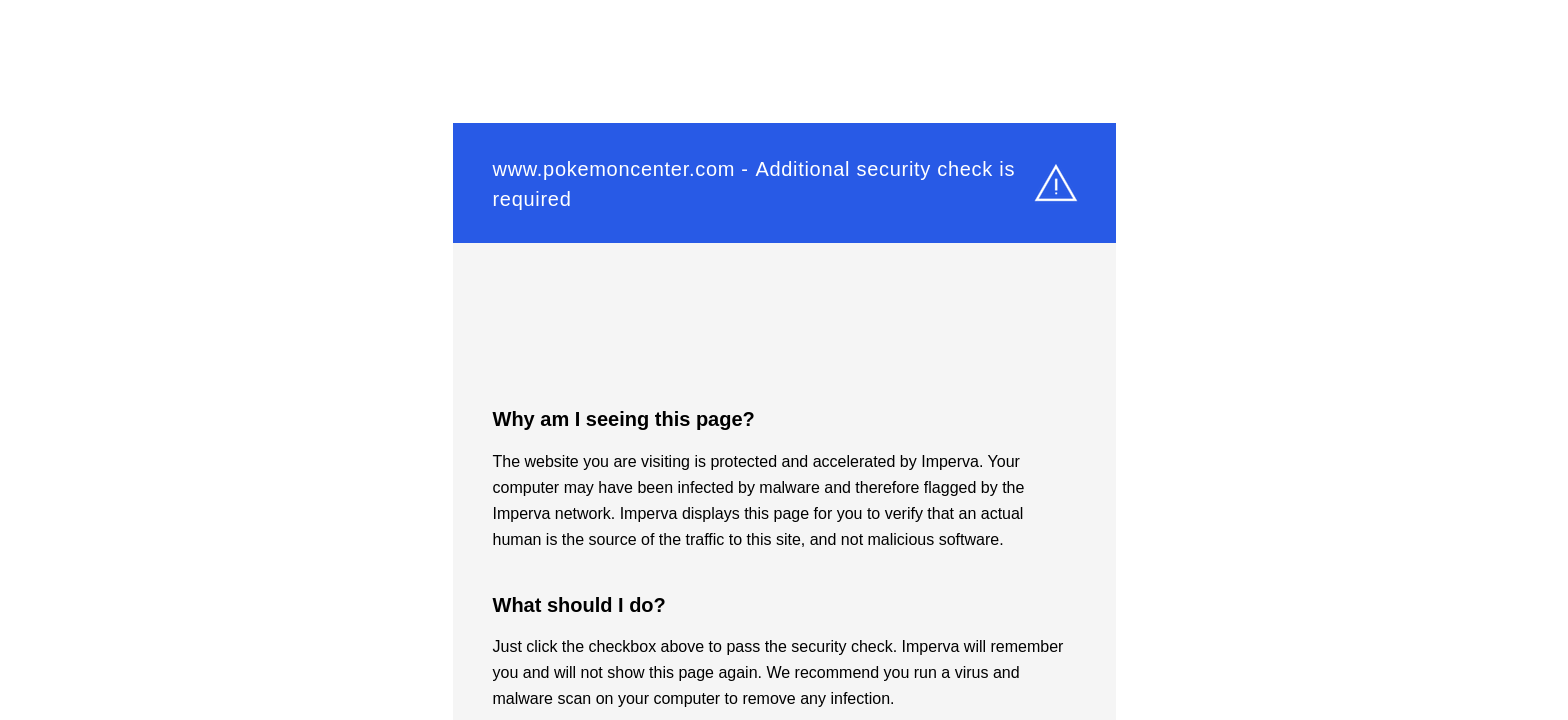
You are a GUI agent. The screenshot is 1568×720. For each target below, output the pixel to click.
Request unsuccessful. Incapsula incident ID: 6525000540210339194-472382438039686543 (784, 360)
